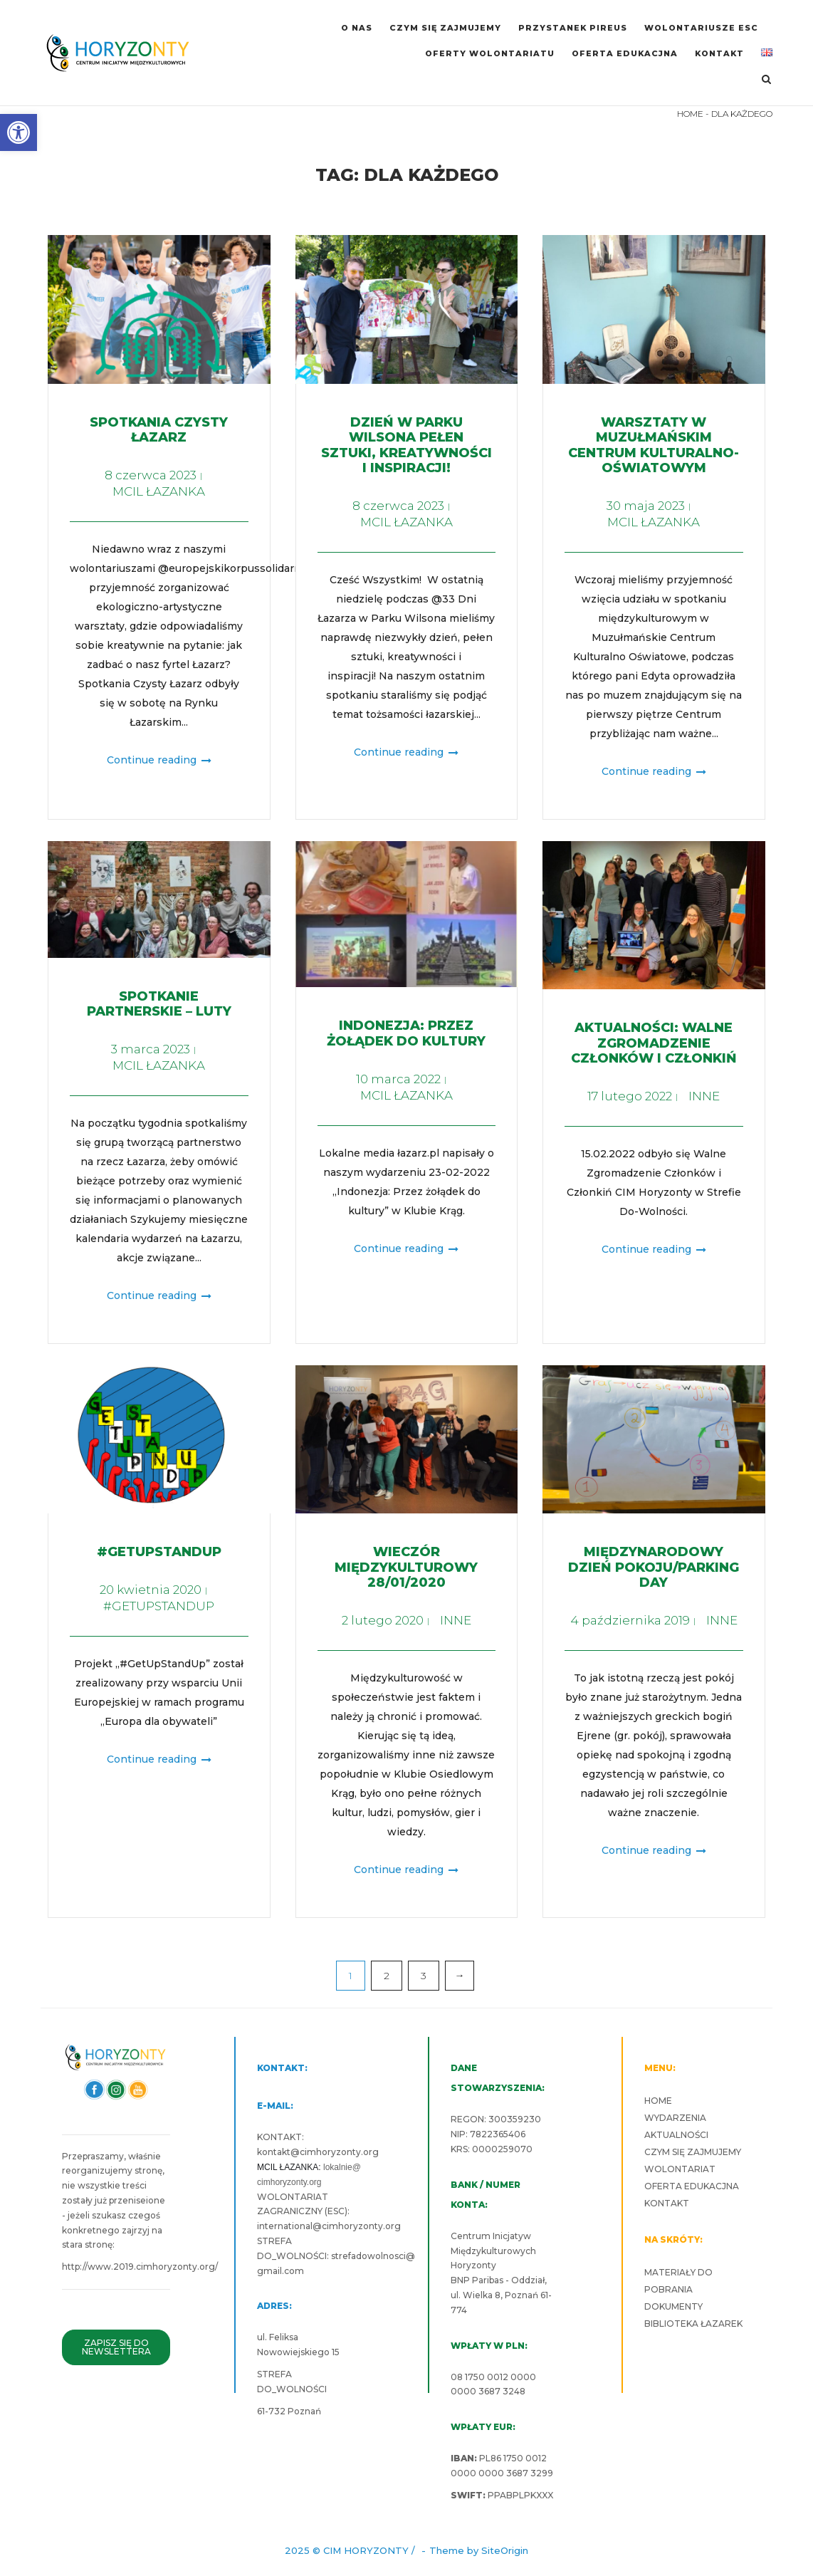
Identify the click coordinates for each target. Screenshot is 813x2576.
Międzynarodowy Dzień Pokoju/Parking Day (653, 1567)
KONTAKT (719, 53)
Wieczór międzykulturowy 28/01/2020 (406, 1567)
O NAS (356, 28)
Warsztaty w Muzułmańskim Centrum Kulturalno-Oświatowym (653, 445)
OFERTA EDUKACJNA (625, 53)
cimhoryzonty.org (339, 2152)
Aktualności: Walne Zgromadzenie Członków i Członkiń (654, 1043)
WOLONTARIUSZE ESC (701, 28)
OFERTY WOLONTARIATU (490, 53)
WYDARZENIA (675, 2117)
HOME (690, 113)
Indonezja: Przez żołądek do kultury (406, 1033)
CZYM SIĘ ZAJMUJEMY (445, 28)
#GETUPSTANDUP (159, 1552)
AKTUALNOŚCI (676, 2134)
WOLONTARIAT (679, 2169)
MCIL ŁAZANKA (158, 491)
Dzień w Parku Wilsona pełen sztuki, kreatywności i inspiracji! (406, 445)
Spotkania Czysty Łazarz (159, 430)
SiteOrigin (504, 2550)
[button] (18, 132)
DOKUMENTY (673, 2306)
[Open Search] (766, 80)
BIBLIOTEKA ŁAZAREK (693, 2323)
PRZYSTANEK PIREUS (572, 28)
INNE (704, 1096)
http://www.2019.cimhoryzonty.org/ (140, 2266)
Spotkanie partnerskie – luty (159, 1004)
